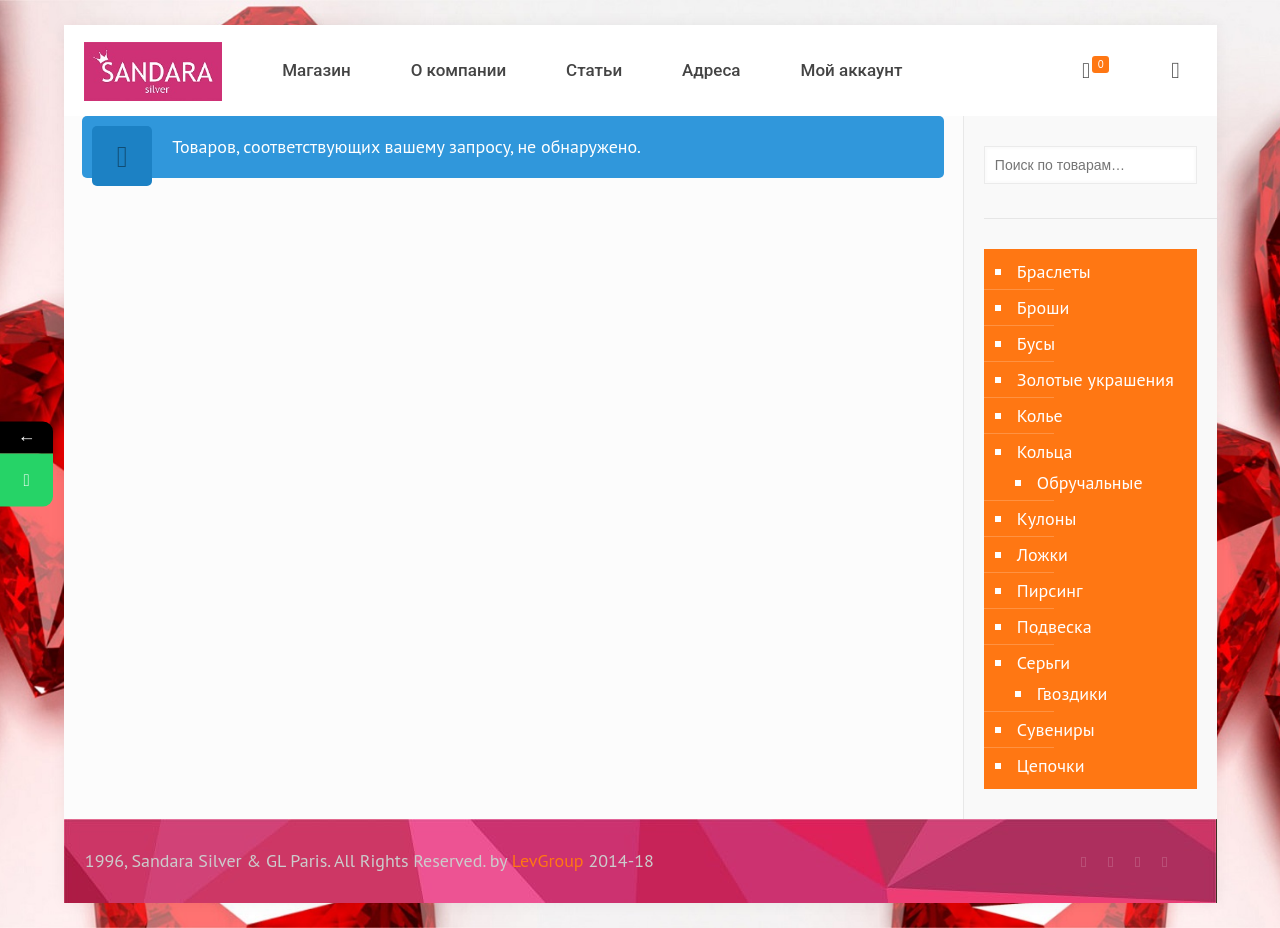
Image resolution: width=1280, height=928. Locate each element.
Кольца (1045, 451)
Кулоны (1046, 518)
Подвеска (1054, 626)
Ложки (1042, 554)
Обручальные (1090, 482)
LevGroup (548, 860)
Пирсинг (1050, 590)
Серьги (1043, 662)
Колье (1040, 415)
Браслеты (1054, 271)
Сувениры (1056, 729)
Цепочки (1051, 765)
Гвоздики (1072, 693)
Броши (1043, 307)
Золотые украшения (1095, 379)
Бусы (1036, 343)
